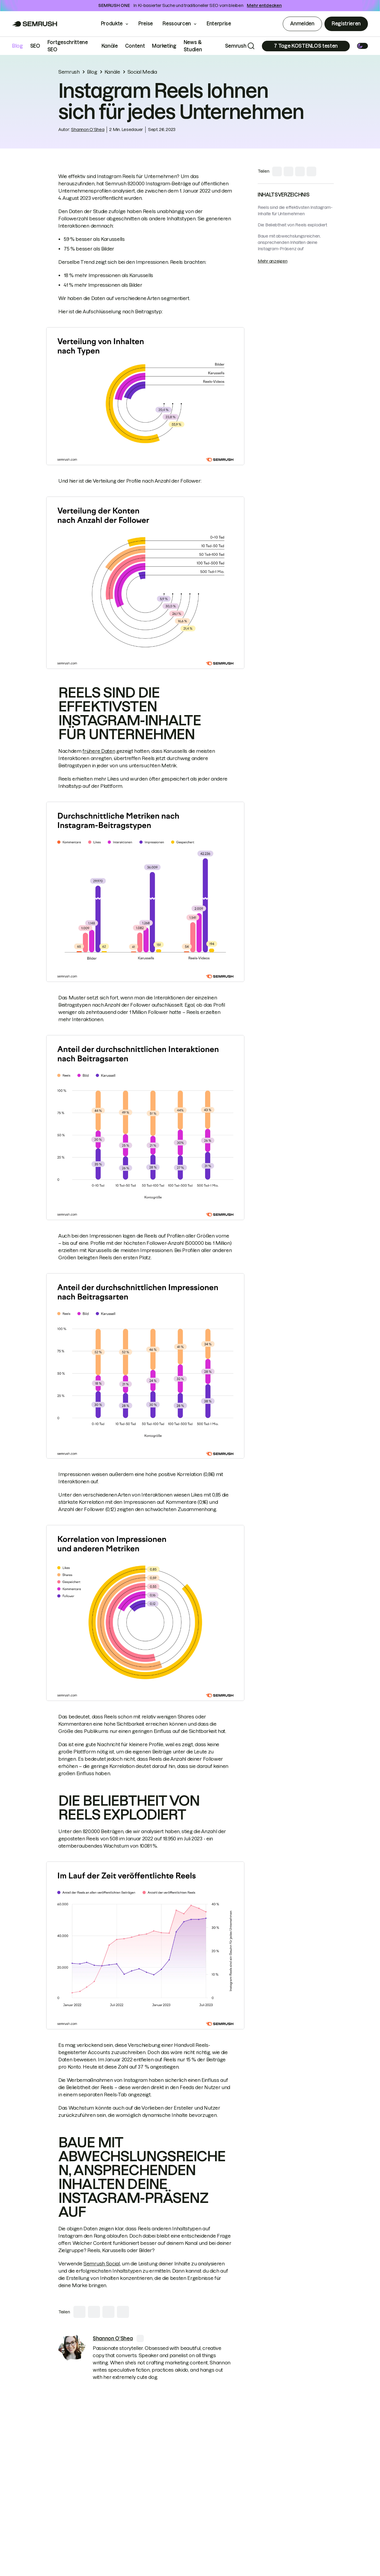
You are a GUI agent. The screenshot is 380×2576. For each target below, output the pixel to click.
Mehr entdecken (264, 5)
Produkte (112, 23)
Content (135, 46)
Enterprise (223, 23)
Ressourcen (177, 23)
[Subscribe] (306, 46)
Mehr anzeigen (272, 261)
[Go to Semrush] (34, 24)
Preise (145, 23)
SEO (35, 46)
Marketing (164, 46)
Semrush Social (101, 2263)
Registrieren (346, 23)
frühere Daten (98, 751)
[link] (71, 2348)
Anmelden (302, 23)
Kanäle (109, 46)
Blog (17, 46)
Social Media (142, 72)
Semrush (235, 46)
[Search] (251, 46)
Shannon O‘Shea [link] (87, 129)
